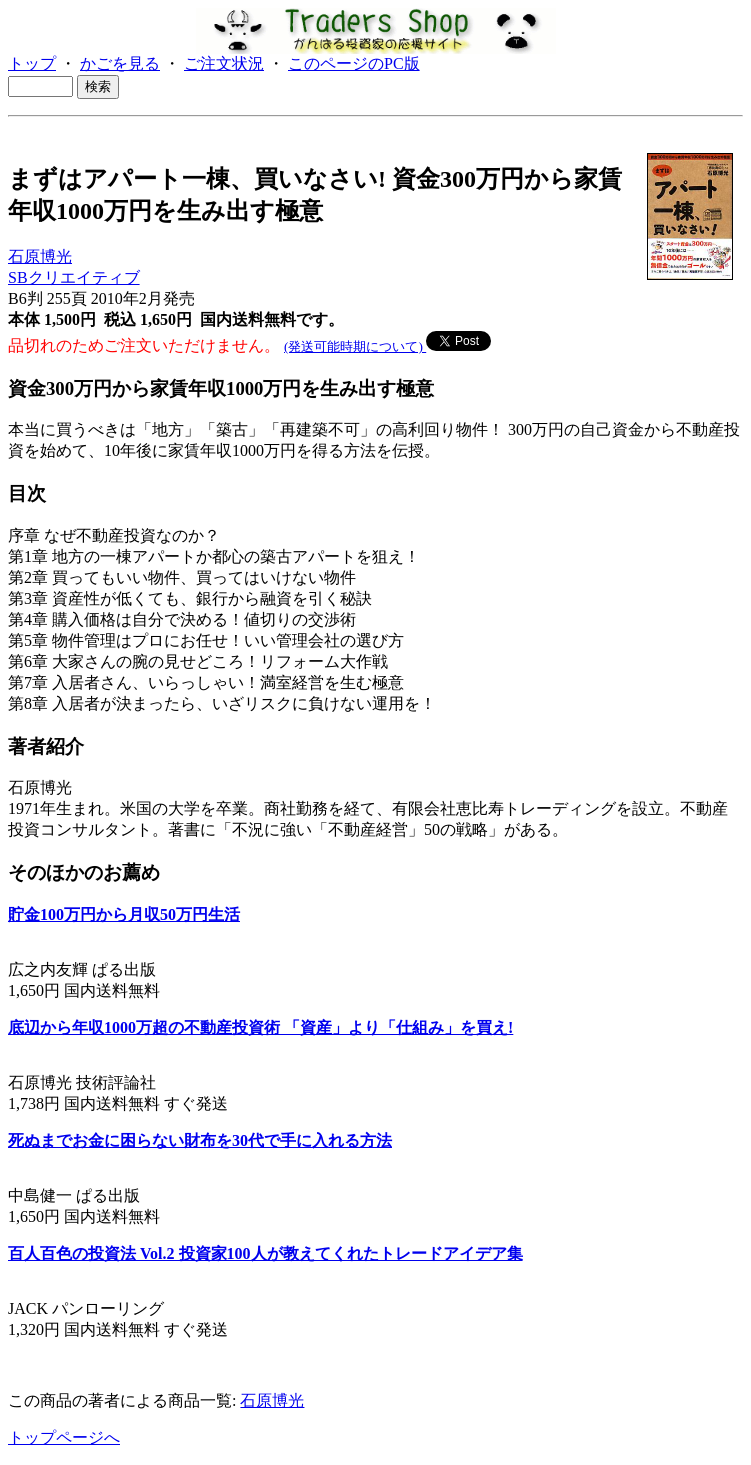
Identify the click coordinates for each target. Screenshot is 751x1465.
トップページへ (64, 1437)
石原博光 (40, 256)
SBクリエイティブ (74, 277)
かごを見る (120, 63)
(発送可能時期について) (355, 346)
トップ (32, 63)
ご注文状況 (224, 63)
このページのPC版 (354, 63)
